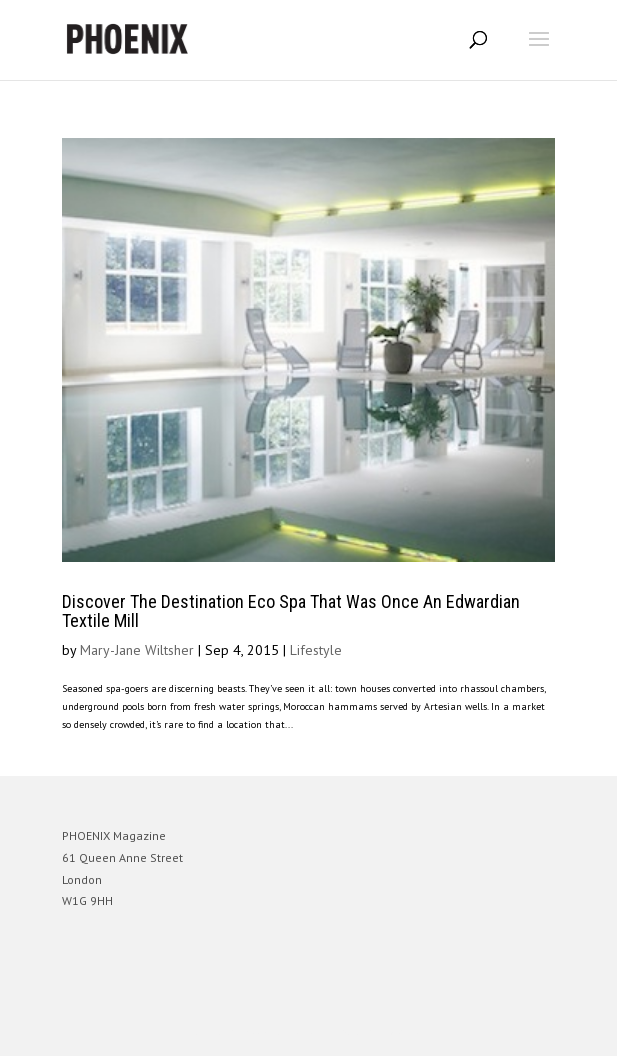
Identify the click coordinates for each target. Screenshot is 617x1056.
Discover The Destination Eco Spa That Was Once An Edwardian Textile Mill (291, 611)
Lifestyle (316, 650)
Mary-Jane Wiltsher (137, 650)
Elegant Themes (281, 1031)
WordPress (405, 1031)
